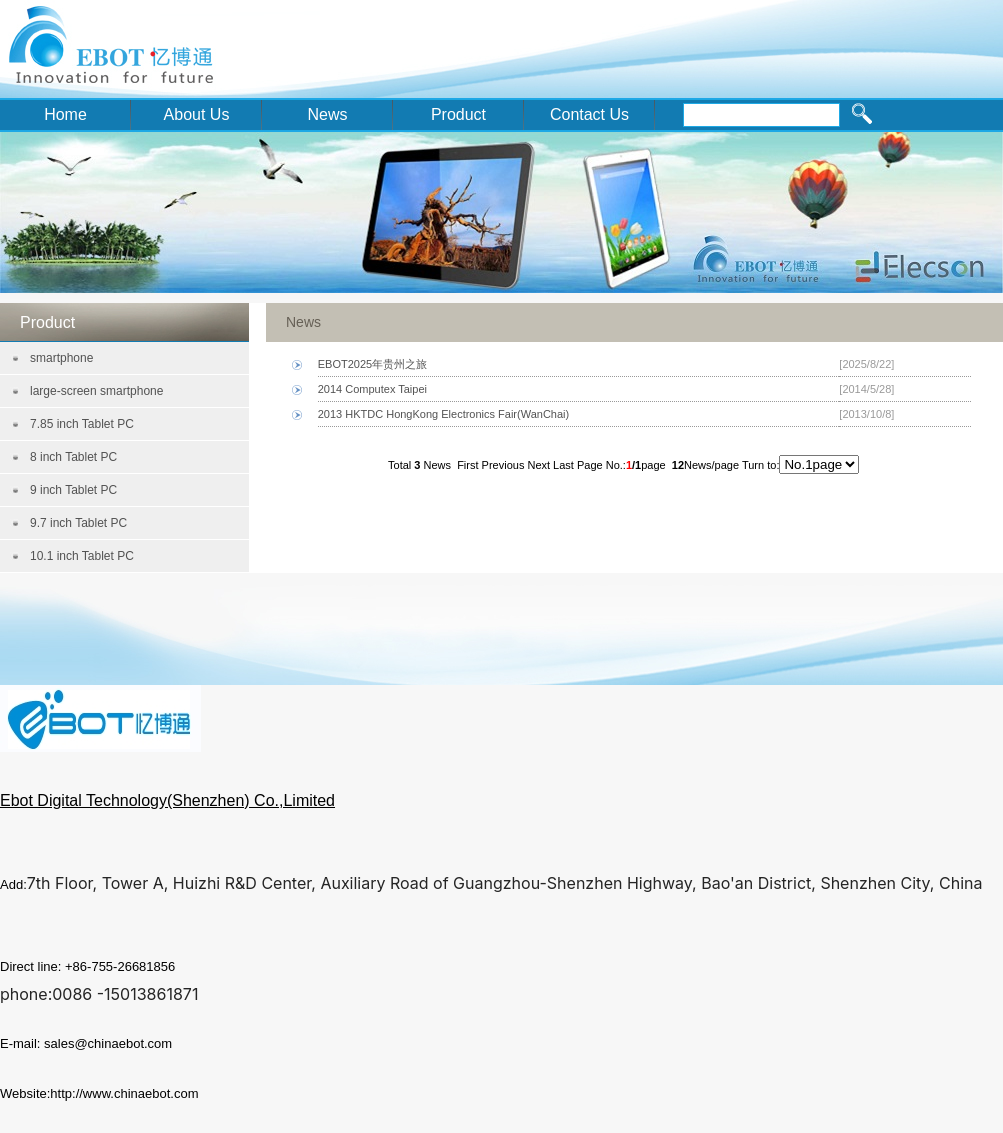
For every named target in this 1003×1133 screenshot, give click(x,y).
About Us (197, 114)
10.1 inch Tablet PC (82, 556)
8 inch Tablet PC (73, 457)
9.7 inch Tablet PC (78, 523)
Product (458, 114)
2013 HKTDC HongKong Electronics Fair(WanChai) (443, 414)
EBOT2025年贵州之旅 (372, 364)
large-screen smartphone (96, 391)
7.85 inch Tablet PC (82, 424)
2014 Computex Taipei (372, 389)
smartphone (61, 358)
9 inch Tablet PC (73, 490)
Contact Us (589, 114)
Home (65, 114)
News (327, 114)
